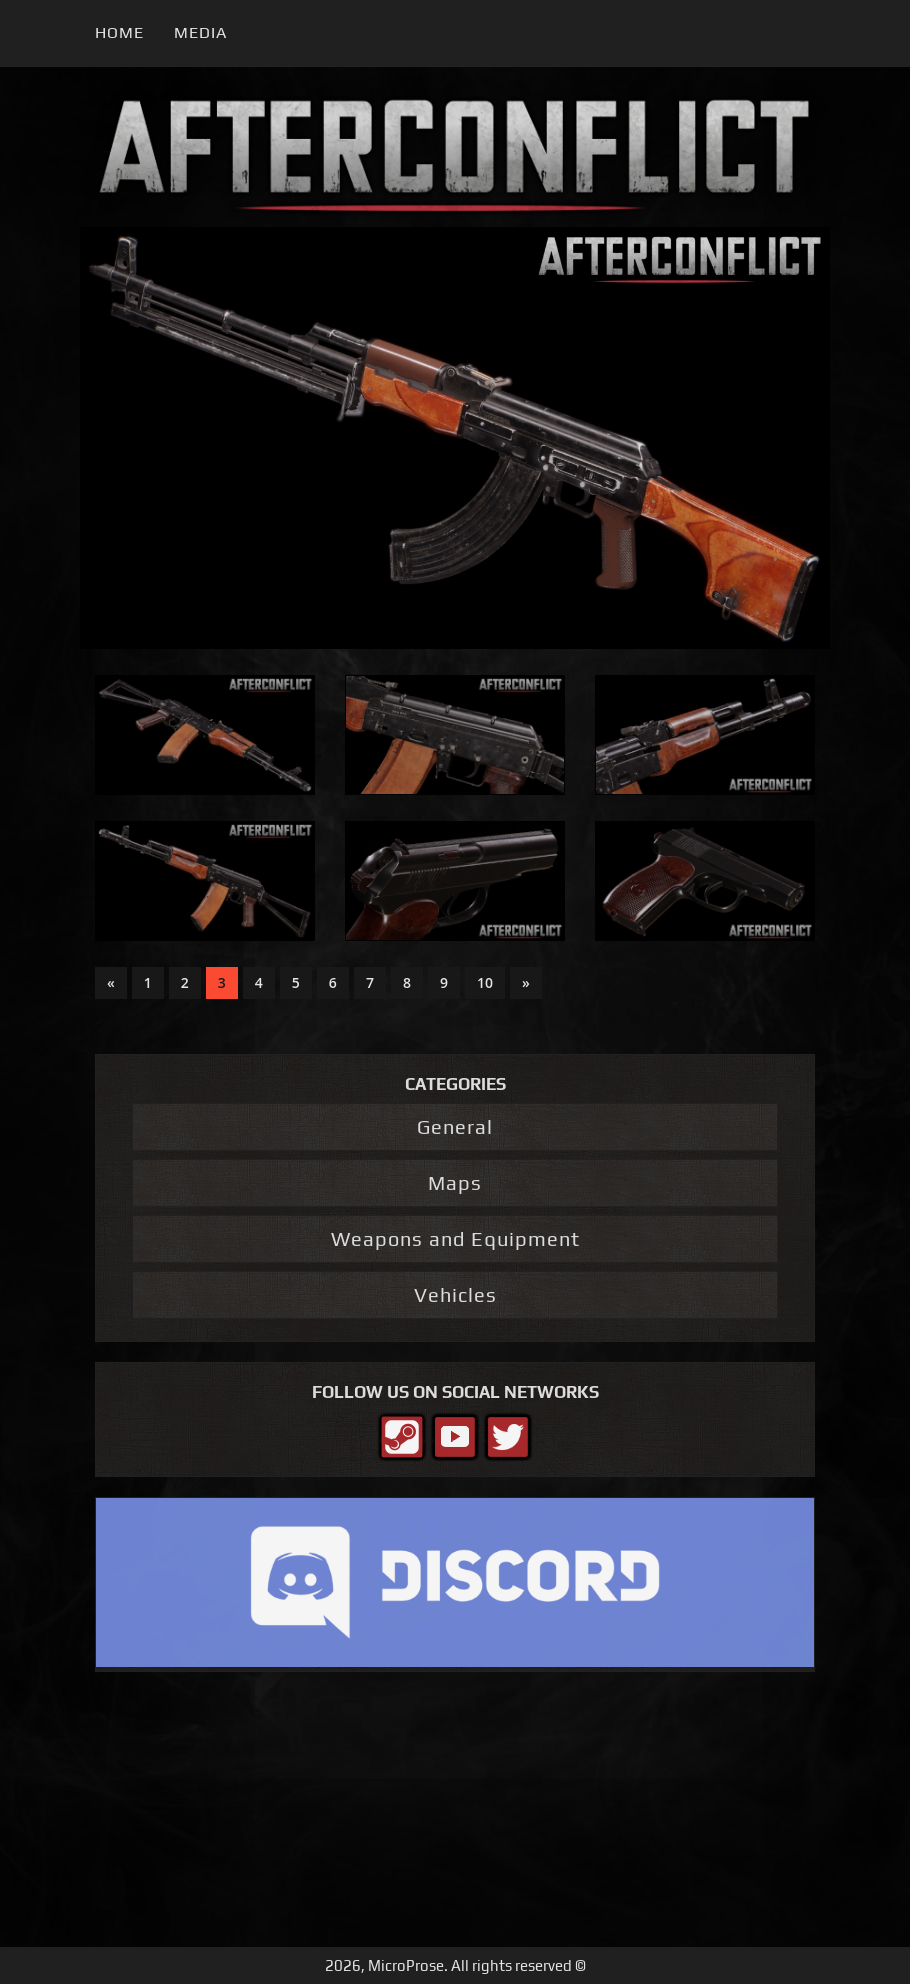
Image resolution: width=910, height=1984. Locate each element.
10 (485, 982)
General (455, 1126)
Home (119, 32)
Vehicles (455, 1294)
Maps (455, 1182)
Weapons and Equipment (455, 1238)
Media (200, 32)
